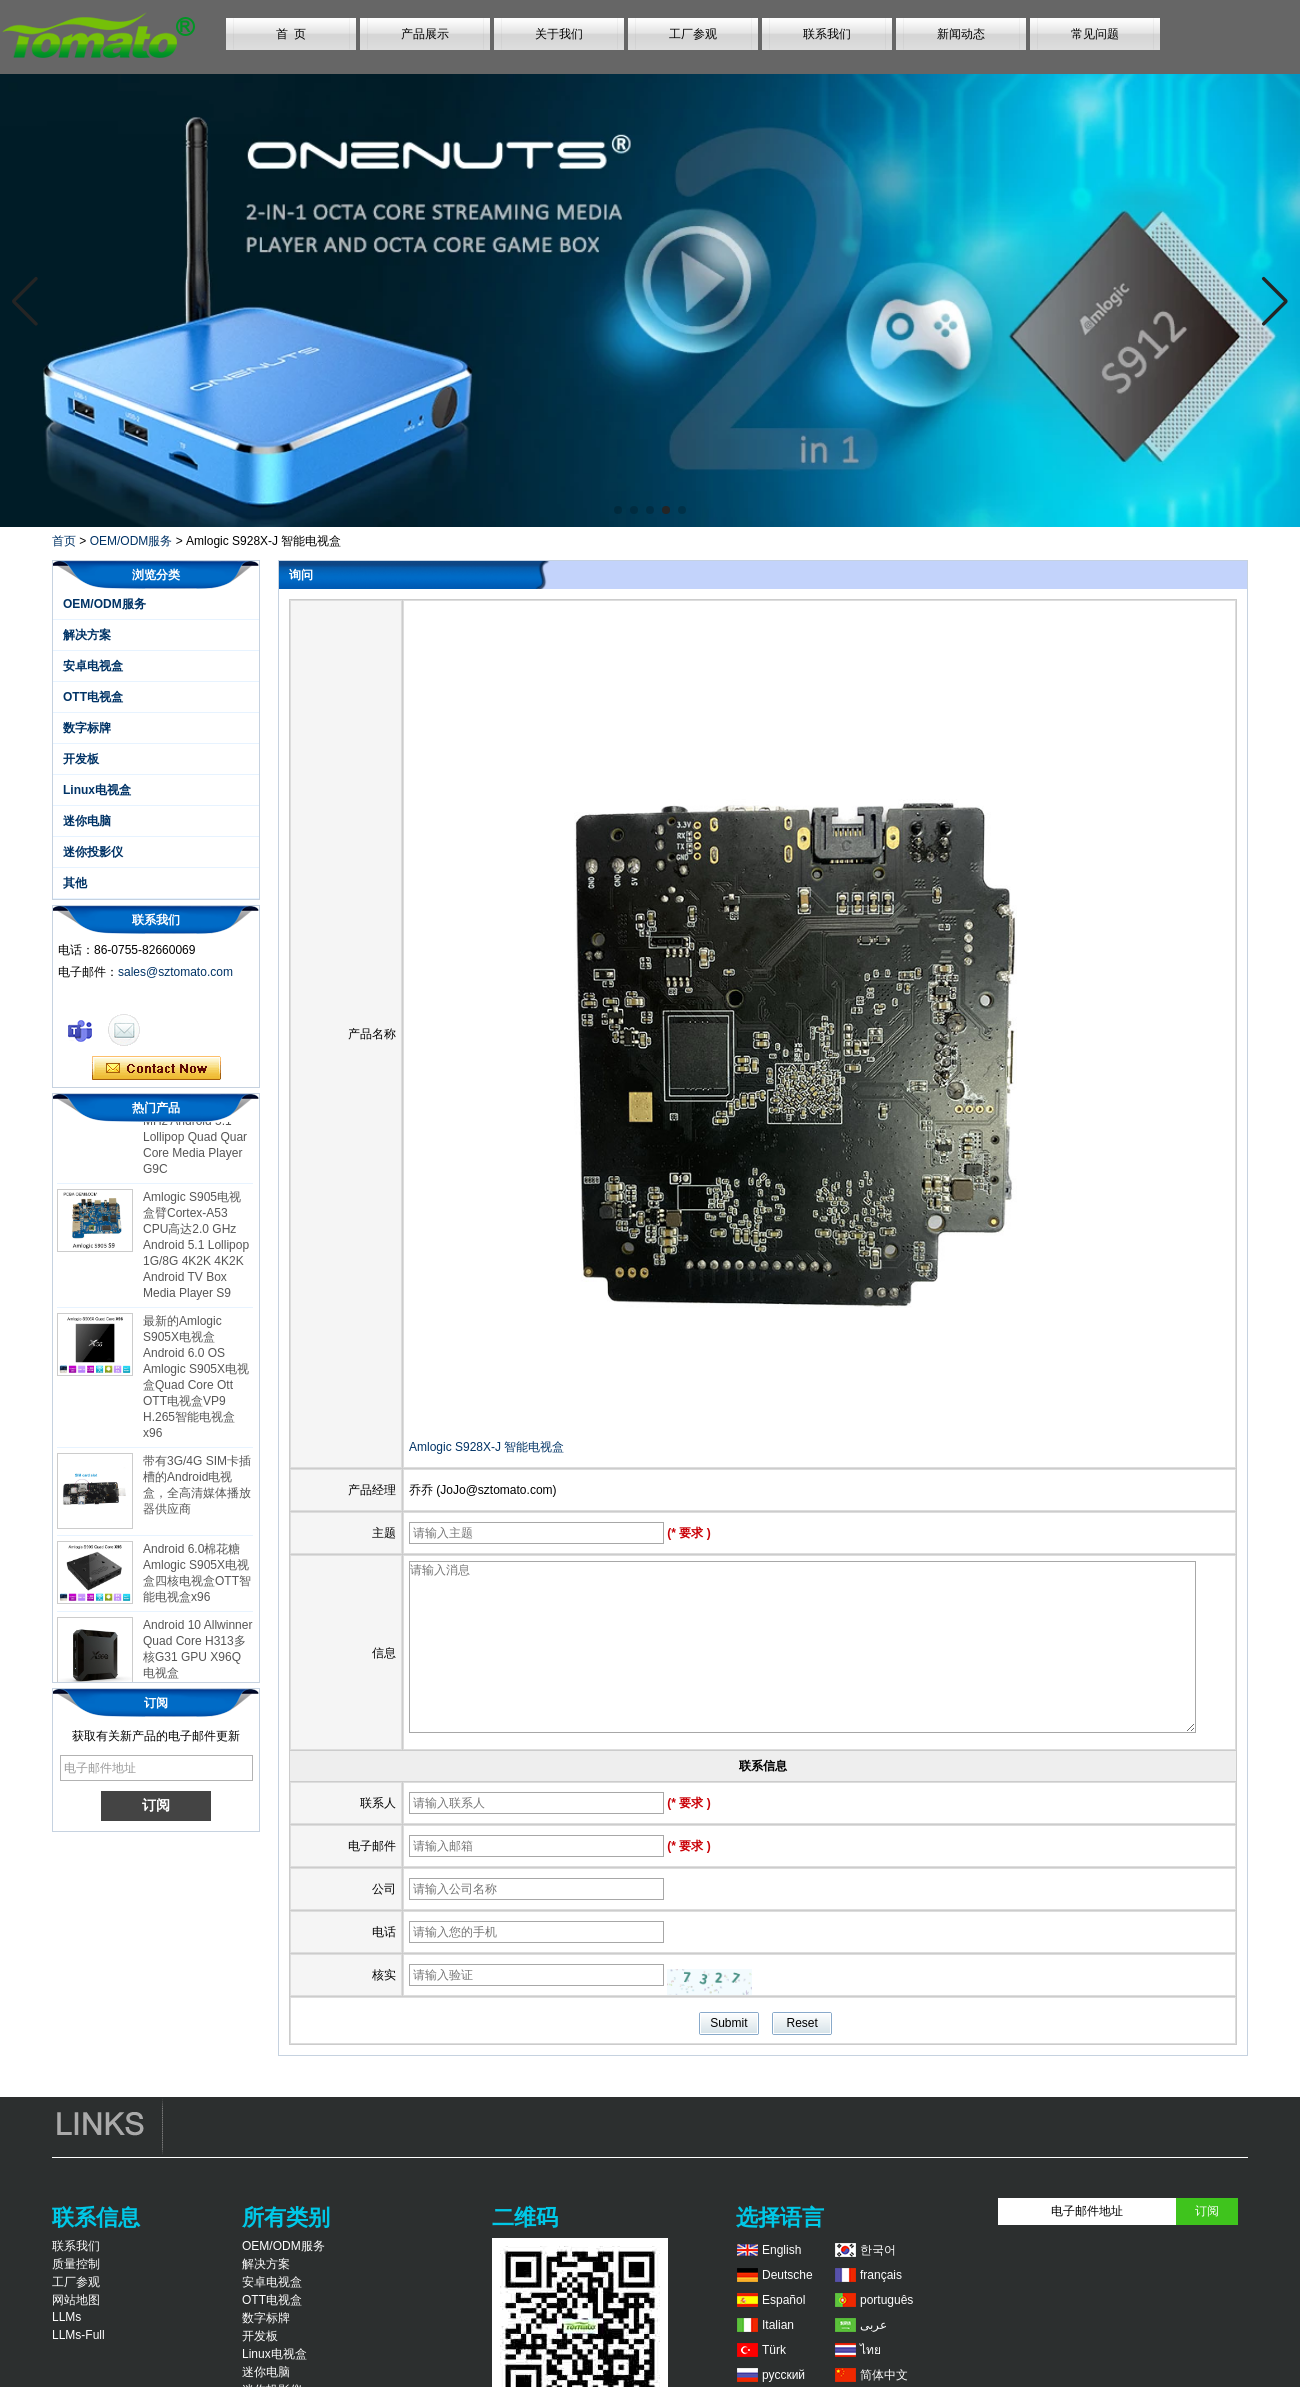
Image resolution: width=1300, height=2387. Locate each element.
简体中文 (884, 2375)
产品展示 (425, 34)
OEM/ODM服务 (131, 541)
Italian (778, 2325)
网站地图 (76, 2300)
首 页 (291, 34)
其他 (75, 883)
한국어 (878, 2250)
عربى (873, 2325)
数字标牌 (87, 728)
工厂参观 (693, 34)
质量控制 (76, 2264)
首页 (64, 541)
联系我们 (827, 34)
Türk (774, 2350)
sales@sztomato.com (175, 972)
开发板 (81, 759)
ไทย (870, 2350)
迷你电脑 (87, 821)
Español (783, 2300)
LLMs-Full (78, 2335)
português (886, 2300)
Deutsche (787, 2275)
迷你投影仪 (93, 852)
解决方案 (87, 635)
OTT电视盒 (93, 697)
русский (783, 2375)
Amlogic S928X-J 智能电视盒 (486, 1447)
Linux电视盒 (97, 790)
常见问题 (1095, 34)
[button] (618, 510)
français (881, 2275)
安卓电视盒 (93, 666)
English (781, 2250)
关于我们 (559, 34)
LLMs (66, 2317)
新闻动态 (961, 34)
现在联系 (156, 1069)
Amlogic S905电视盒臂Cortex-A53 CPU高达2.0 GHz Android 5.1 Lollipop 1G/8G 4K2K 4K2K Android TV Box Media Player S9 (196, 1249)
